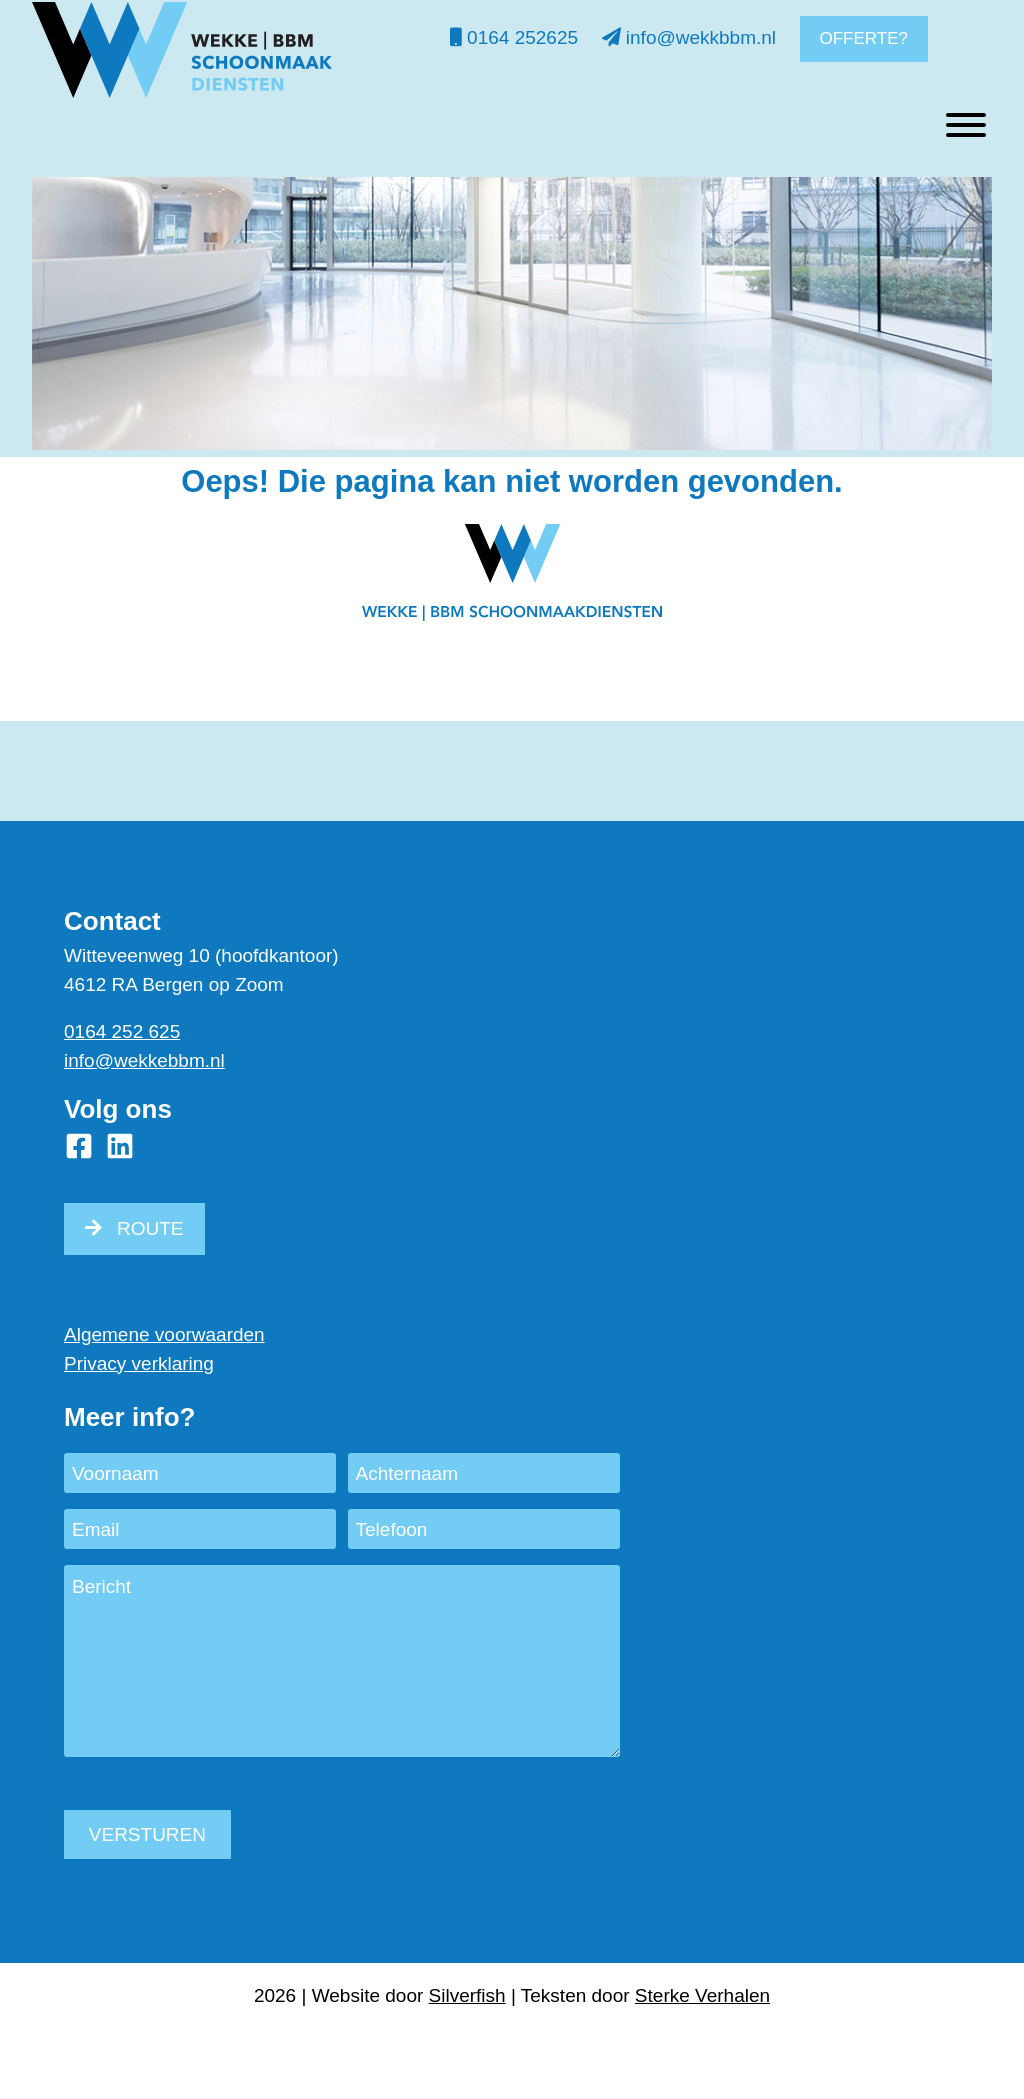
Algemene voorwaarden (164, 1334)
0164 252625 (514, 37)
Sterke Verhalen (702, 1995)
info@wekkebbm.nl (144, 1060)
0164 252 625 (122, 1031)
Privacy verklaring (139, 1363)
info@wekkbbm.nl (689, 37)
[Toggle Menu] (966, 186)
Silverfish (467, 1995)
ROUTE (150, 1228)
